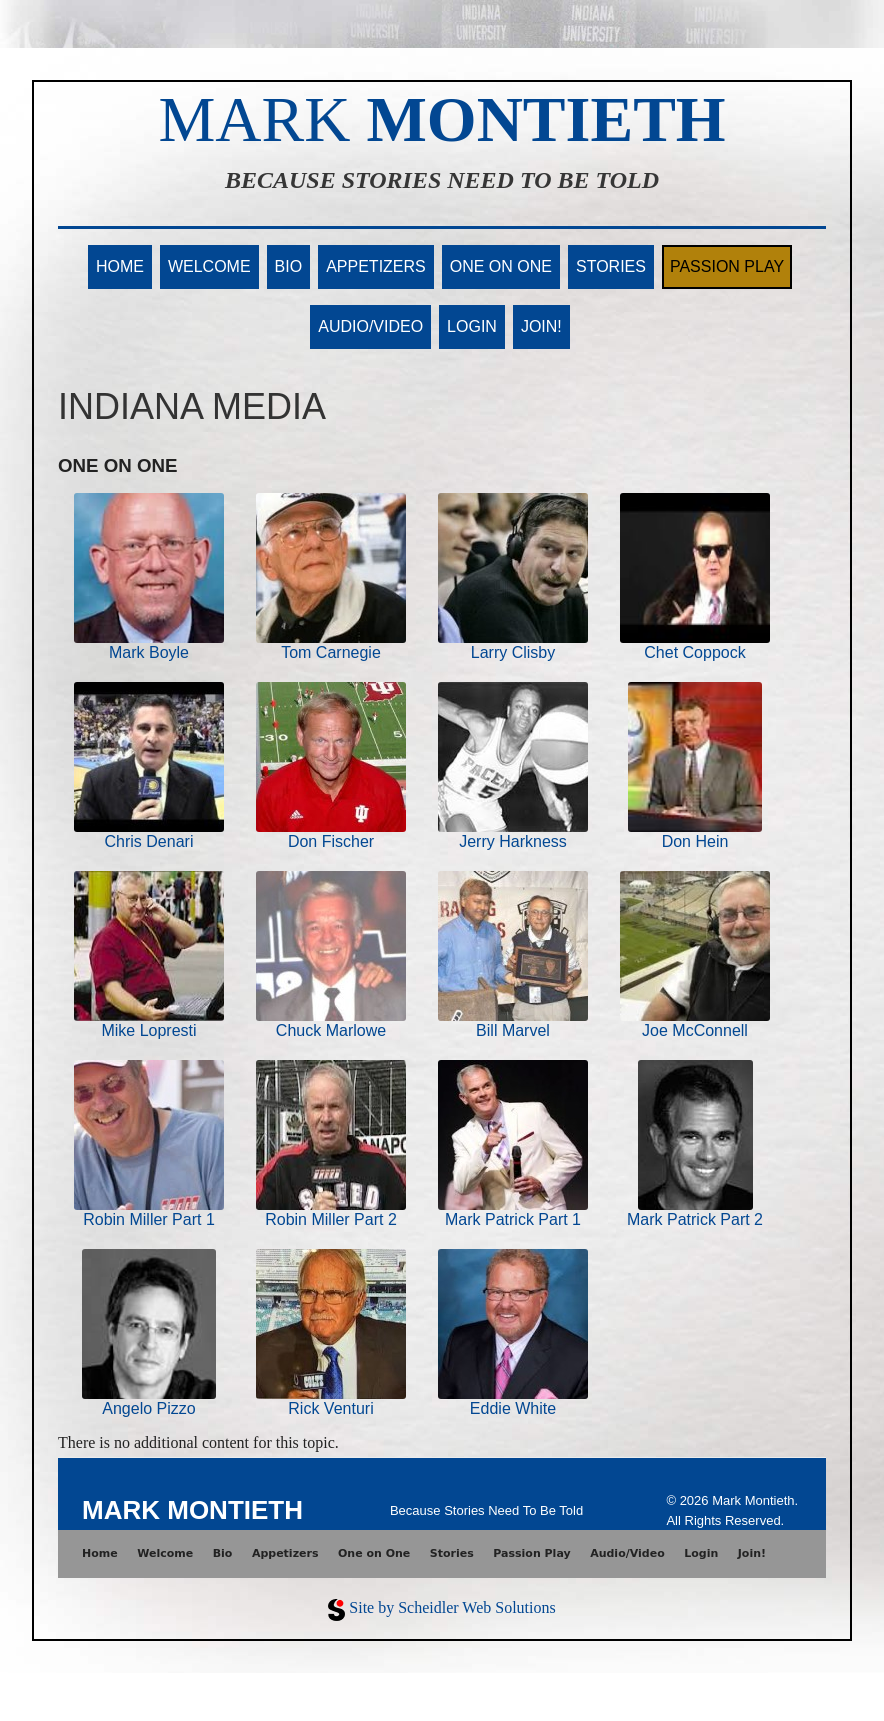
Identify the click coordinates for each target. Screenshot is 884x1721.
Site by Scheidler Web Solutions (452, 1607)
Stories (611, 266)
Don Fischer (331, 841)
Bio (289, 266)
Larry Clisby (513, 652)
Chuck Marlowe (331, 1030)
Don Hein (695, 841)
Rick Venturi (330, 1408)
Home (120, 266)
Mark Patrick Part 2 (695, 1219)
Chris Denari (149, 841)
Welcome (209, 266)
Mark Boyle (149, 652)
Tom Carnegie (331, 652)
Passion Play (727, 266)
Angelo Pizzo (148, 1408)
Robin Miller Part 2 (331, 1219)
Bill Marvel (513, 1030)
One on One (501, 266)
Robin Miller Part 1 (149, 1219)
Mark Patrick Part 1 (513, 1219)
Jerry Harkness (513, 841)
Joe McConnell (695, 1030)
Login (472, 326)
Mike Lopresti (148, 1030)
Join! (541, 326)
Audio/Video (370, 326)
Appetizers (376, 266)
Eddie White (513, 1408)
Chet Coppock (694, 652)
